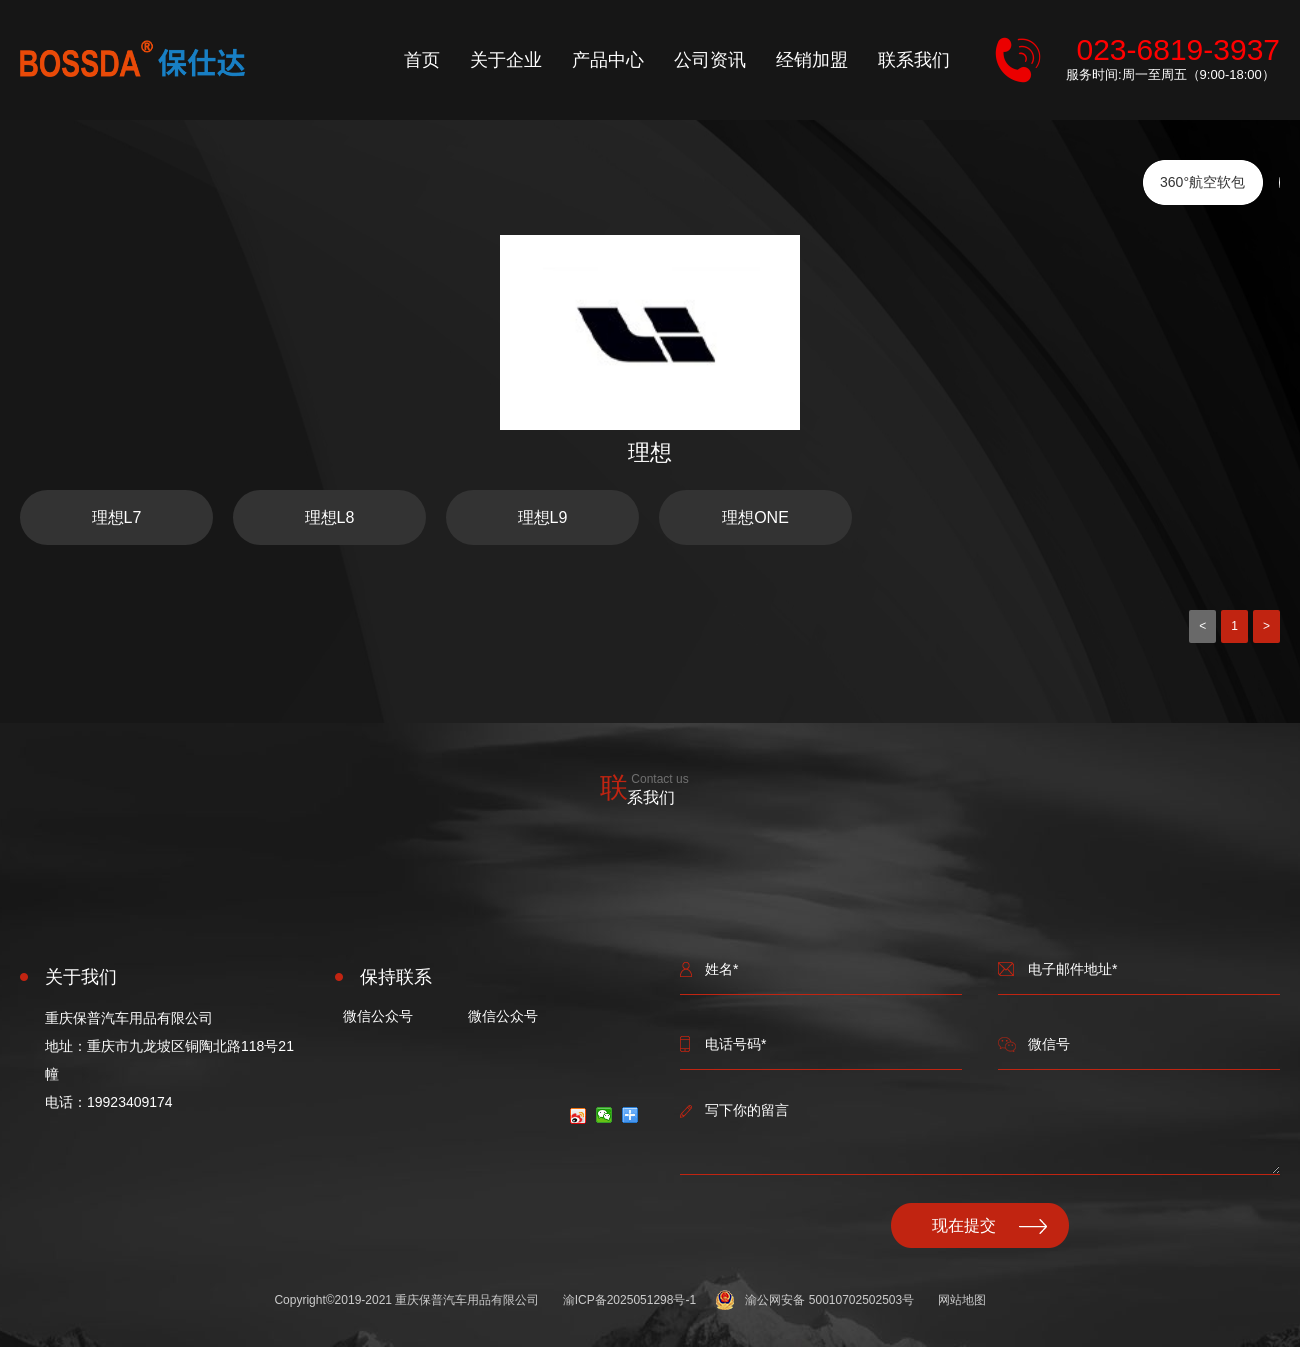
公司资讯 (710, 60)
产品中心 (608, 60)
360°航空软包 (1202, 182)
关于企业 (506, 60)
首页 (422, 60)
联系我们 (914, 60)
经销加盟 (812, 60)
